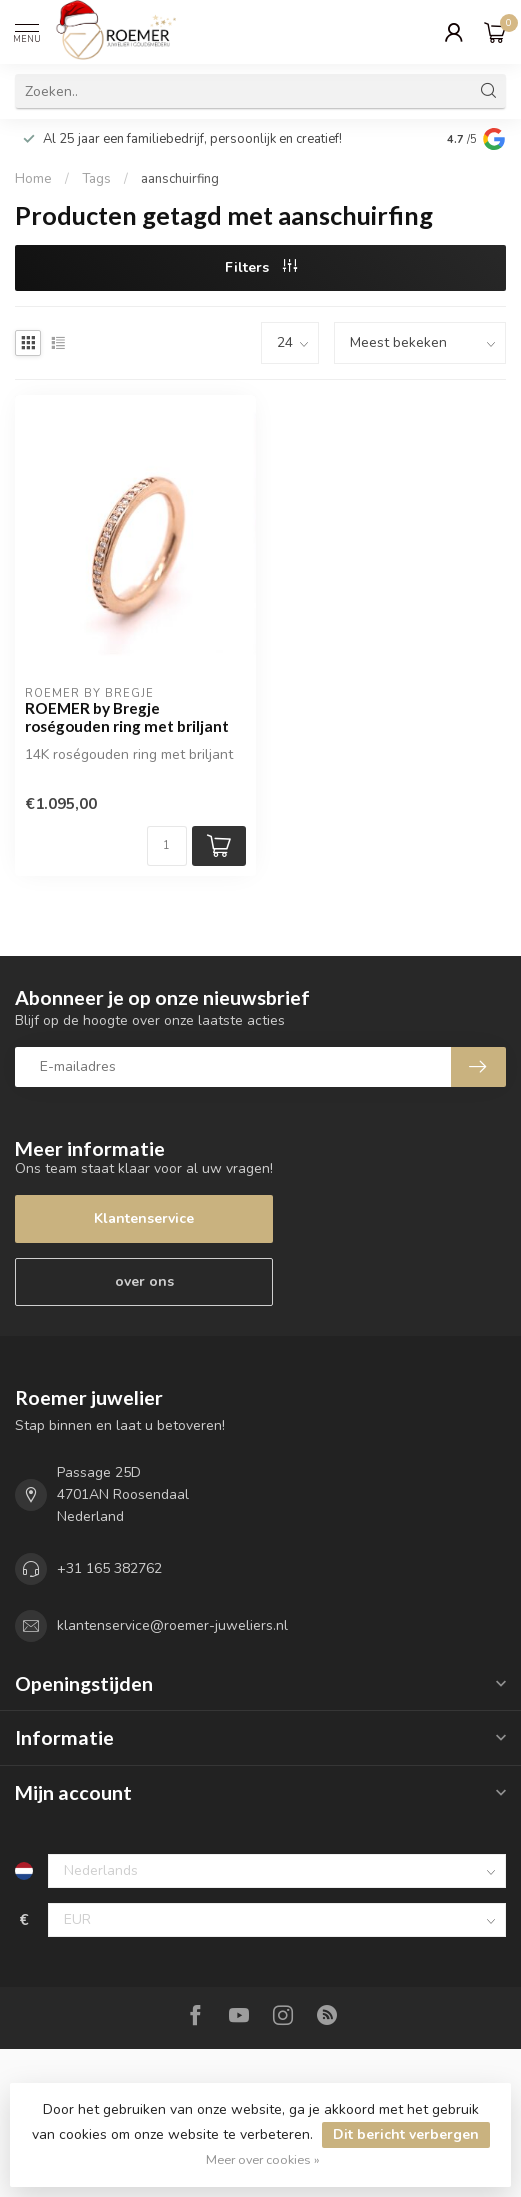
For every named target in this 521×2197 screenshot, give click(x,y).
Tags (96, 179)
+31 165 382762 (109, 1568)
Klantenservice (144, 1218)
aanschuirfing (180, 179)
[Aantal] (167, 846)
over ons (144, 1281)
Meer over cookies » (263, 2159)
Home (33, 179)
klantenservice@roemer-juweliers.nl (172, 1625)
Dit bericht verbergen (406, 2134)
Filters (261, 267)
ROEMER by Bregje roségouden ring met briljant (127, 717)
